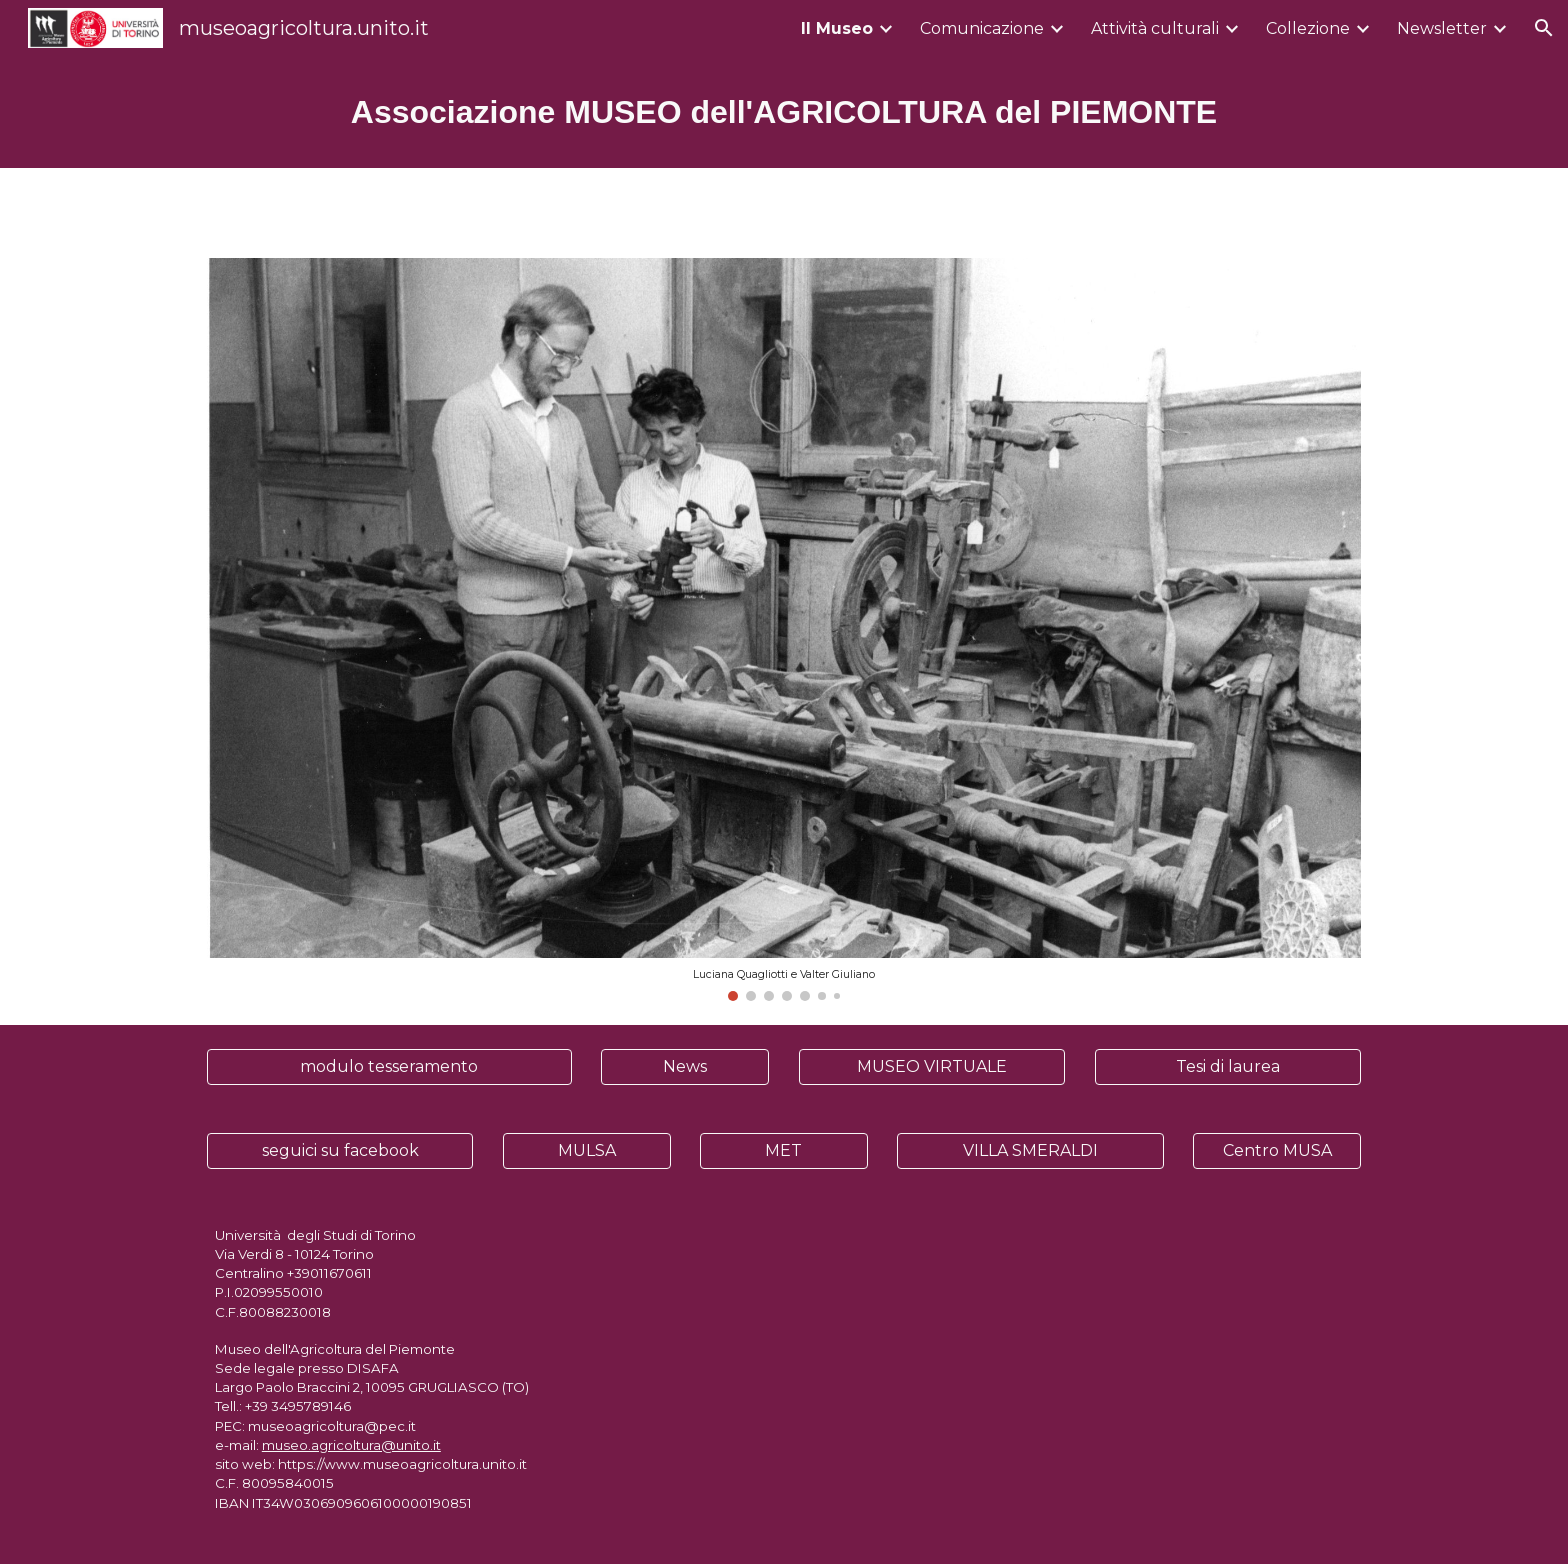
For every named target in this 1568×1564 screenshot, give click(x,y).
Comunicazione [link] (982, 28)
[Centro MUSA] (1277, 1150)
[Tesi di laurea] (1228, 1066)
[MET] (784, 1150)
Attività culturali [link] (1155, 28)
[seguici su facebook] (340, 1150)
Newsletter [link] (1442, 28)
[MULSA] (587, 1150)
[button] (1544, 28)
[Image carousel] (784, 629)
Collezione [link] (1308, 28)
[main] (784, 112)
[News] (685, 1066)
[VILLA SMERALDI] (1030, 1150)
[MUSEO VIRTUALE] (932, 1066)
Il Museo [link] (837, 28)
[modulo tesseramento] (389, 1066)
